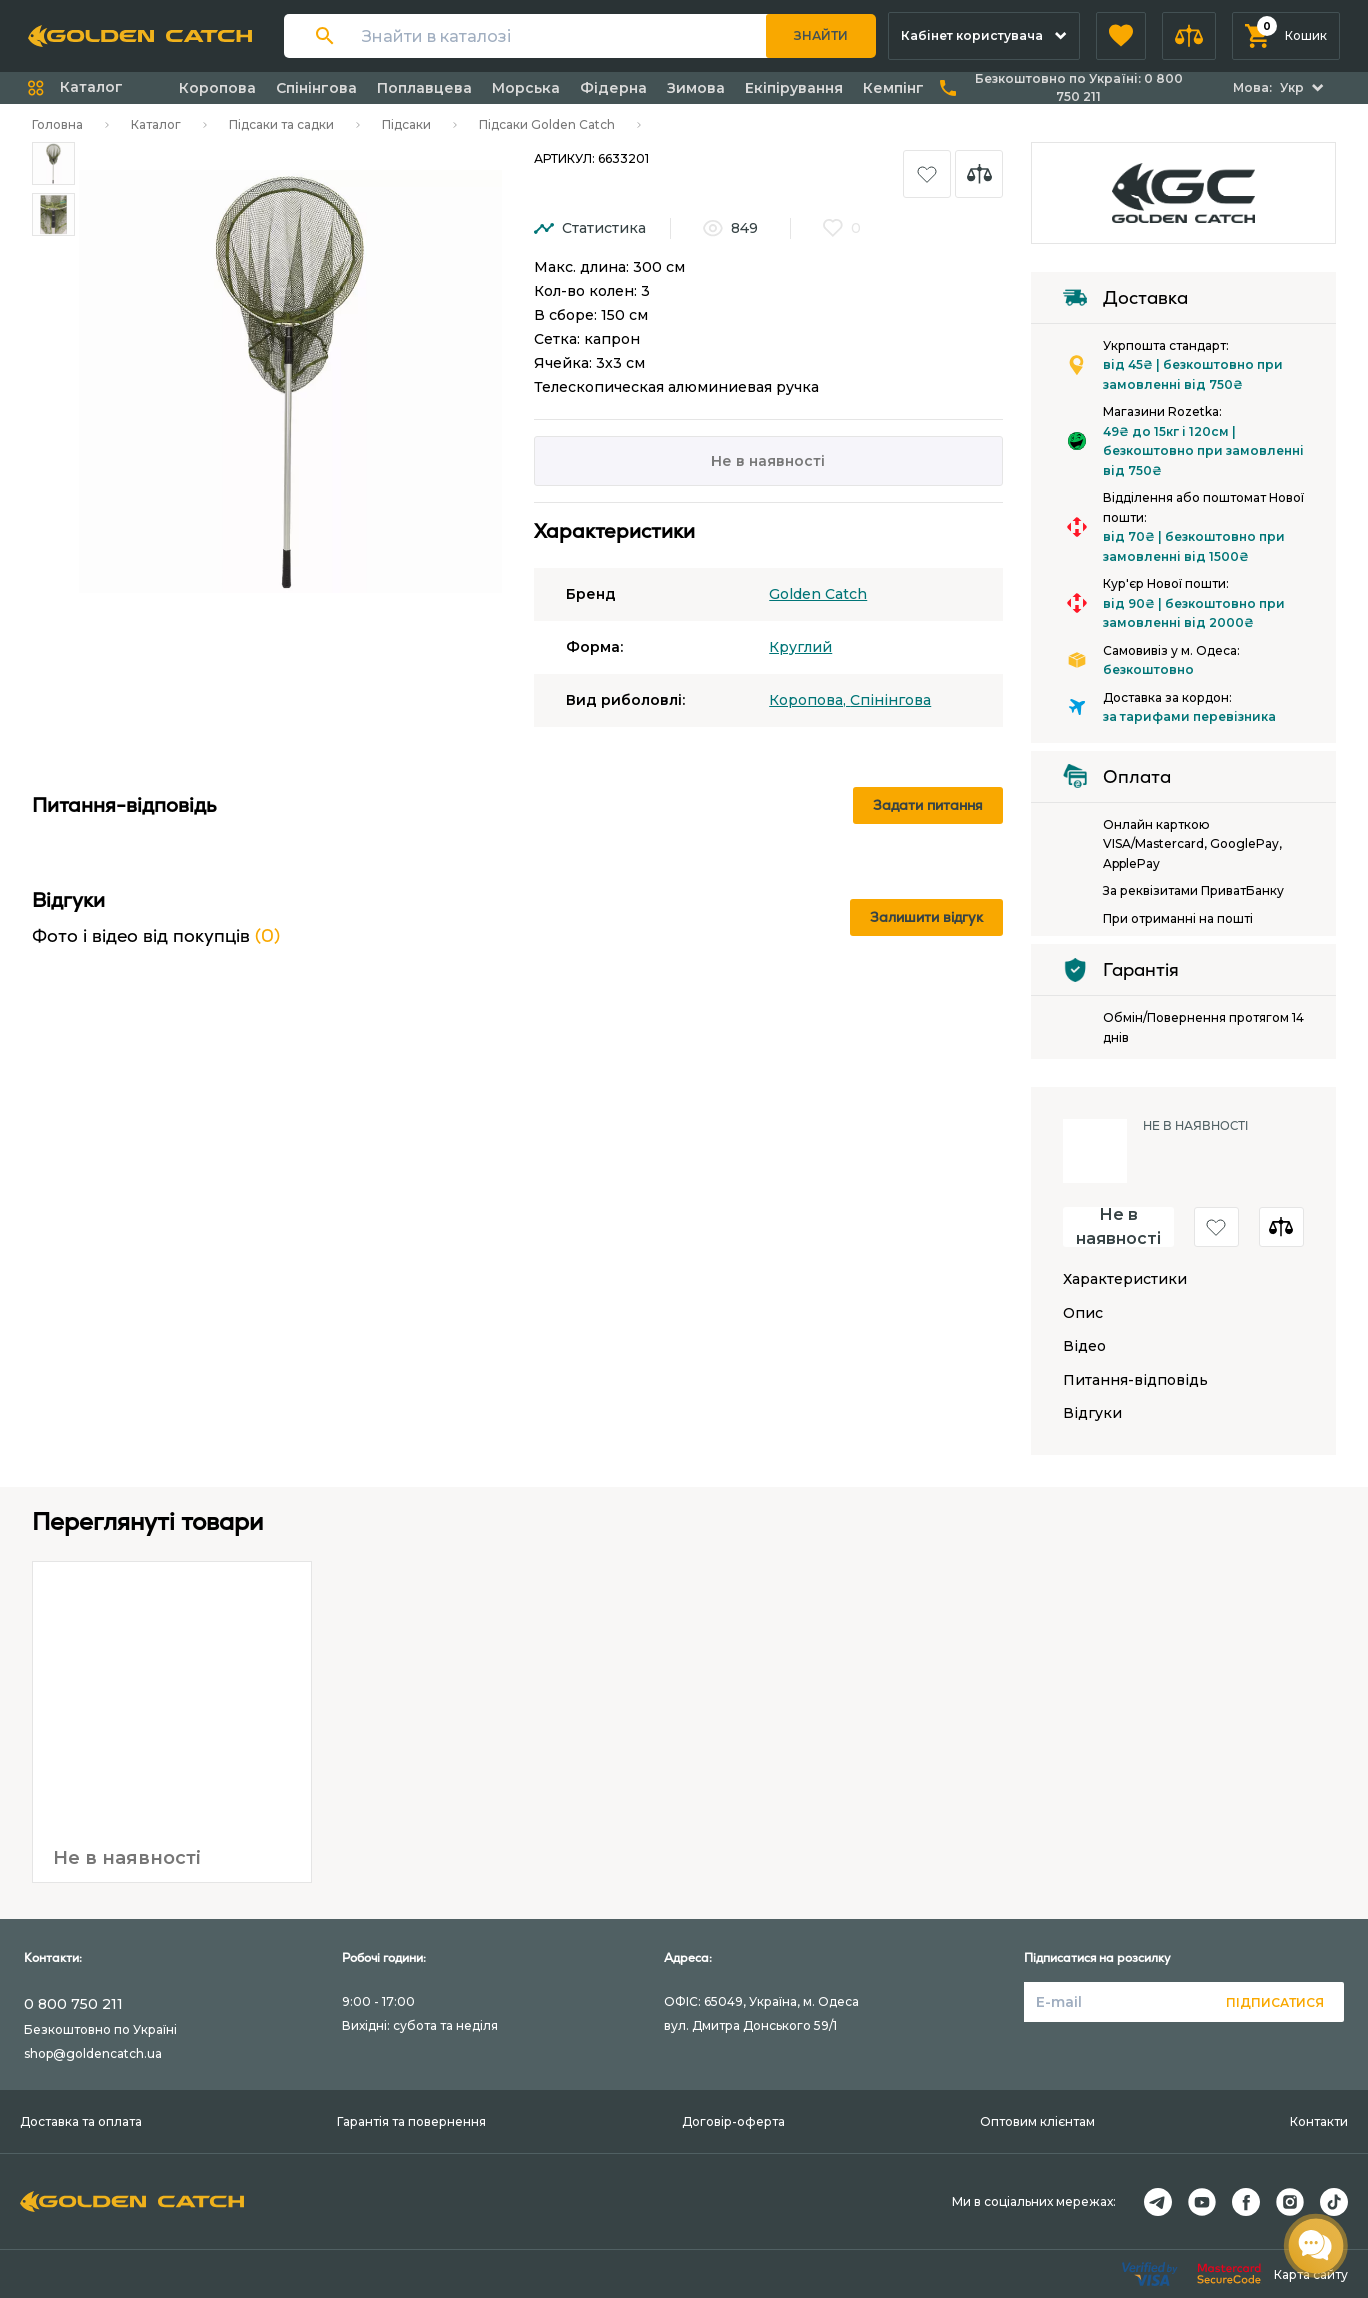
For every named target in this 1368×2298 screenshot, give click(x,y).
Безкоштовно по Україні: (1079, 87)
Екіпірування (794, 88)
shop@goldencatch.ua (93, 2053)
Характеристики (1125, 1279)
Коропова (217, 88)
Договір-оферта (733, 2121)
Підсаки (406, 124)
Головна (57, 124)
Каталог (156, 124)
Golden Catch (818, 594)
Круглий (800, 647)
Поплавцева (424, 88)
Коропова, (809, 700)
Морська (526, 88)
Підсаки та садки (281, 124)
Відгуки (1092, 1413)
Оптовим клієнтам (1037, 2121)
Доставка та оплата (81, 2121)
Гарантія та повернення (411, 2121)
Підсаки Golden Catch (547, 124)
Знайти (821, 35)
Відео (1084, 1346)
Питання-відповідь (1135, 1380)
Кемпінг (893, 88)
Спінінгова (316, 88)
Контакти (1319, 2121)
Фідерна (613, 88)
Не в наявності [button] (1118, 1227)
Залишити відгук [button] (926, 917)
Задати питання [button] (928, 805)
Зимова (696, 88)
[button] (1121, 36)
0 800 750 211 (73, 2004)
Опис (1083, 1313)
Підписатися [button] (1275, 2002)
